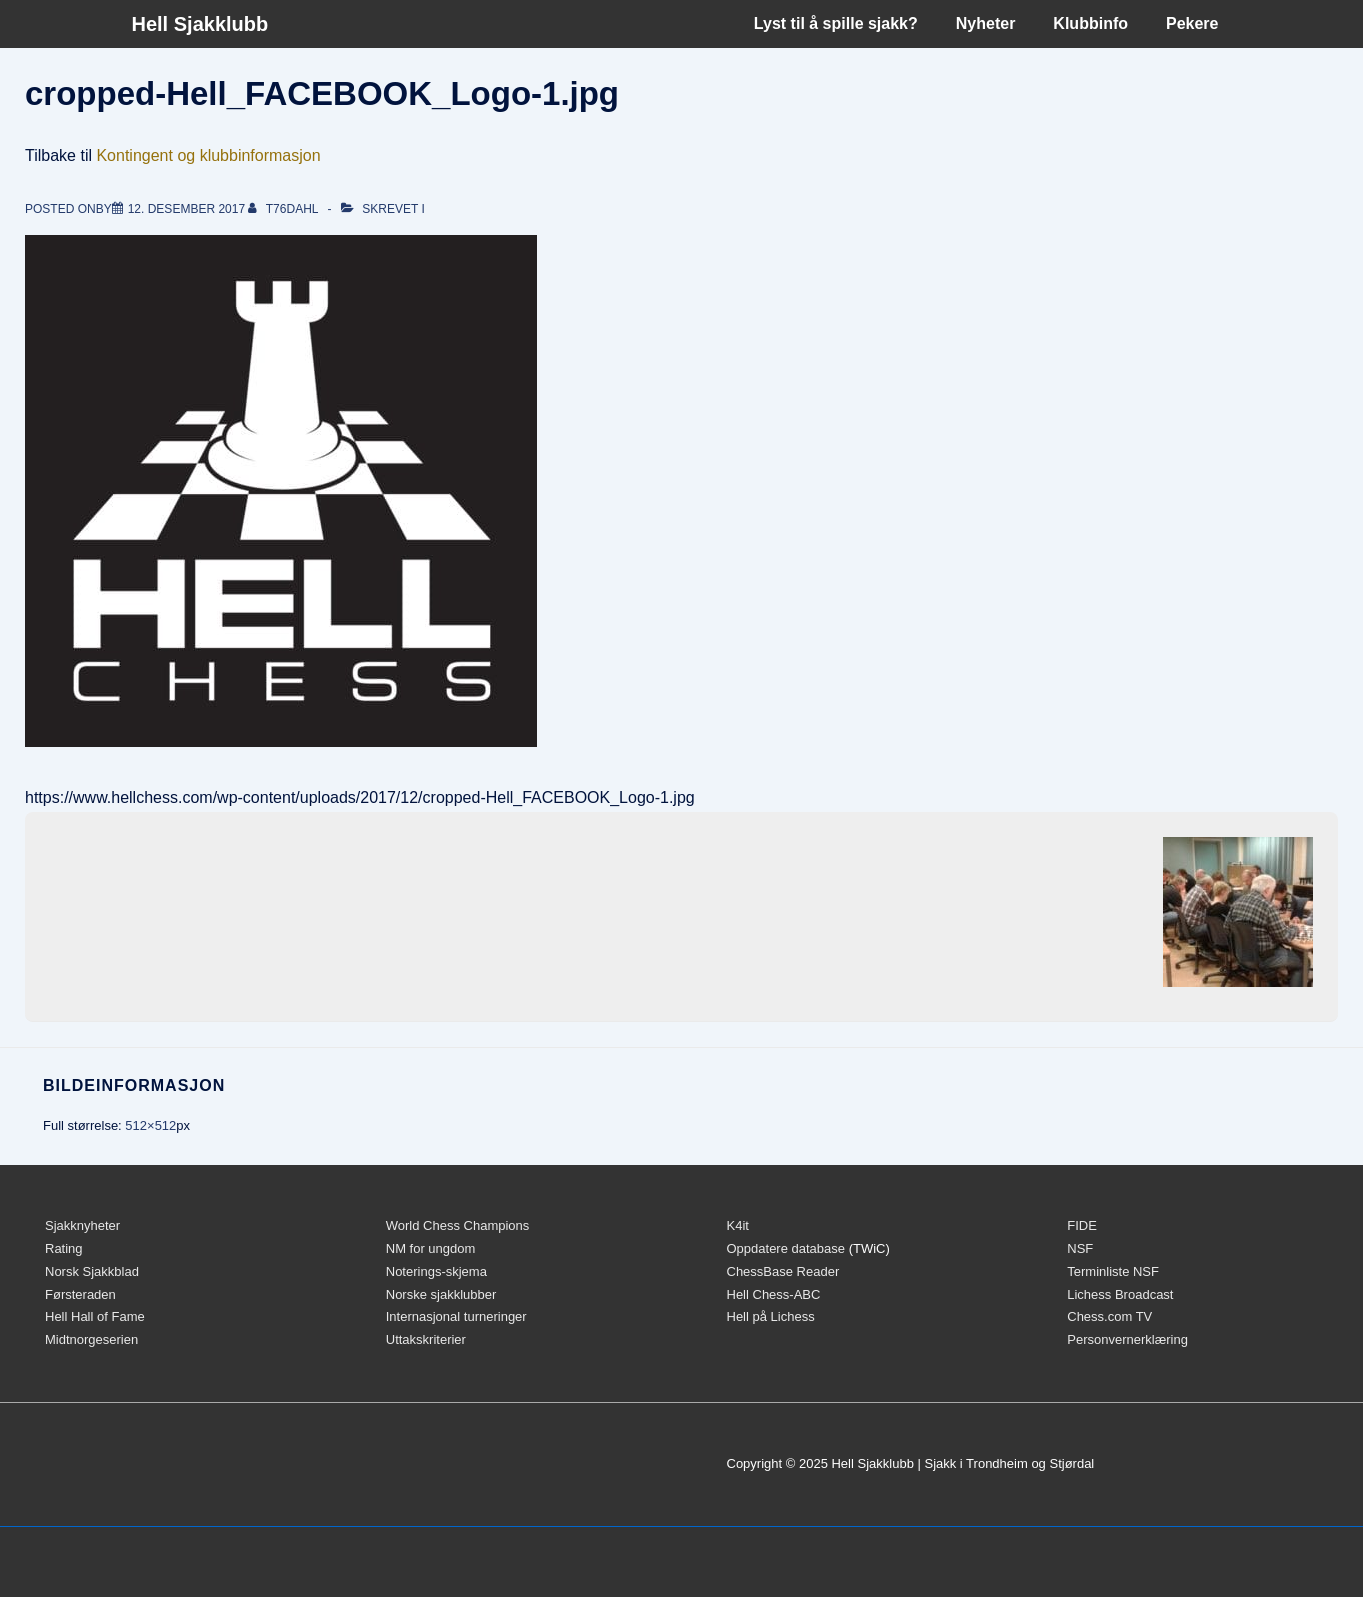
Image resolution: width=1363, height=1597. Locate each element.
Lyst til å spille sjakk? (836, 23)
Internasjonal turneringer (456, 1316)
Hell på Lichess (771, 1316)
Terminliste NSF (1113, 1271)
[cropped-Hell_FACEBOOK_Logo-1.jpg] (186, 209)
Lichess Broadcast (1120, 1294)
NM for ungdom (431, 1248)
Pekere (1192, 23)
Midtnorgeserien (91, 1339)
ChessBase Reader (783, 1271)
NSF (1080, 1248)
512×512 (150, 1125)
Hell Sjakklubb (200, 24)
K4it (738, 1225)
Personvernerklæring (1127, 1339)
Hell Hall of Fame (95, 1316)
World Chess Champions (458, 1225)
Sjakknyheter (82, 1225)
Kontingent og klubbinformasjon (208, 155)
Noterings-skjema (436, 1271)
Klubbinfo (1090, 23)
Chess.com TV (1109, 1316)
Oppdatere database (786, 1248)
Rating (64, 1248)
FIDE (1082, 1225)
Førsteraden (80, 1294)
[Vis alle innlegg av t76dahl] (284, 209)
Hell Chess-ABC (774, 1294)
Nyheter (986, 23)
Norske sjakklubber (441, 1294)
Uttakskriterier (426, 1339)
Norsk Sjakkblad (92, 1271)
